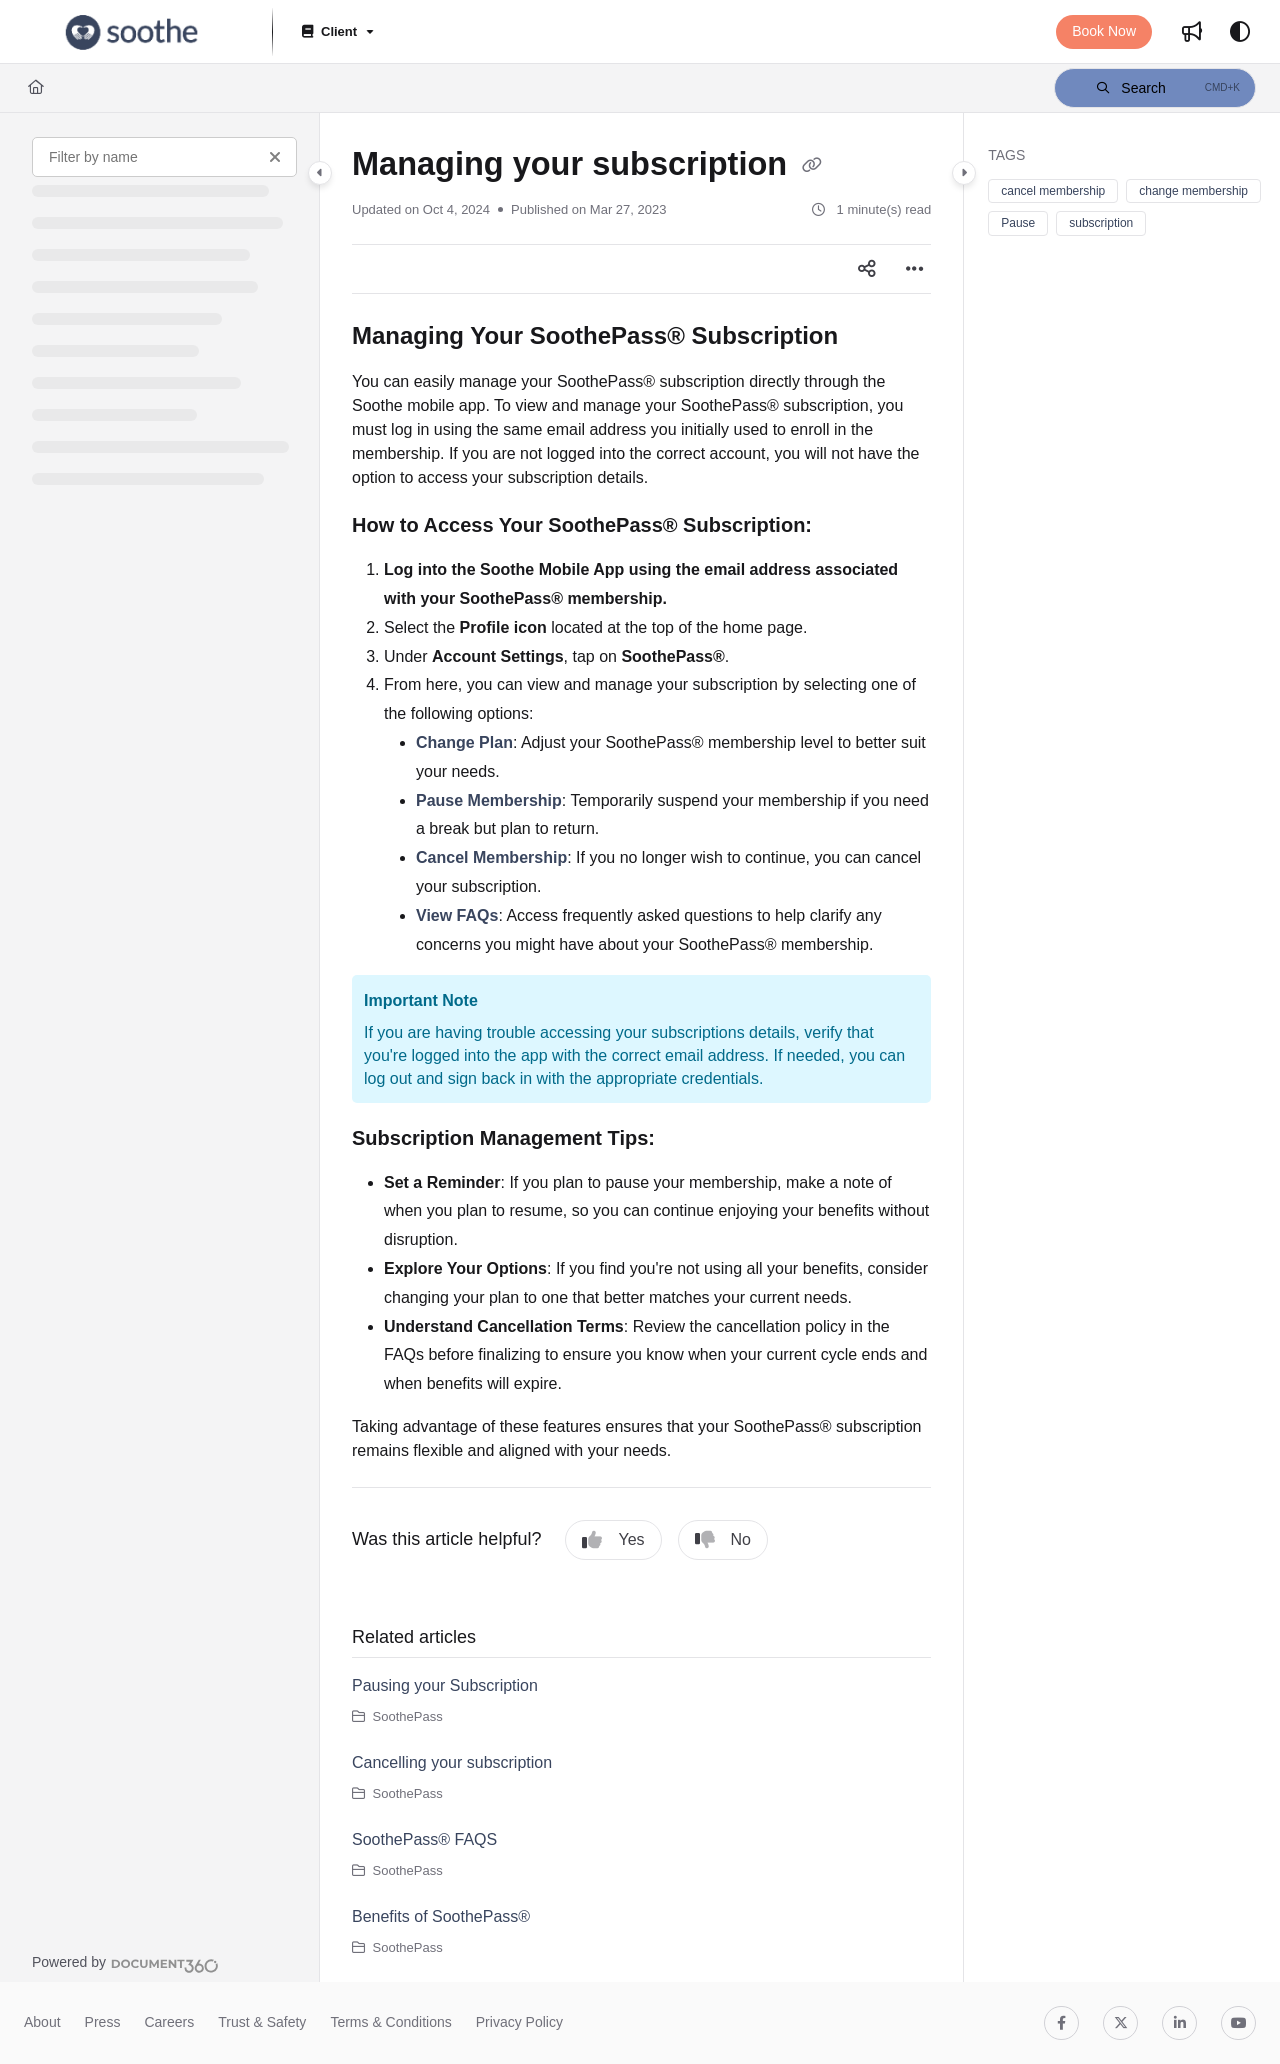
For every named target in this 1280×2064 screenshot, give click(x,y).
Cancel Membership (491, 857)
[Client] (336, 32)
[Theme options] (1240, 32)
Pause (1018, 223)
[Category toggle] (320, 173)
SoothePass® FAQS (424, 1839)
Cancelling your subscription (452, 1762)
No (723, 1540)
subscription (1101, 223)
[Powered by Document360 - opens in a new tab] (125, 1963)
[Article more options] (915, 269)
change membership (1193, 191)
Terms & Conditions (390, 2022)
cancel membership (1053, 191)
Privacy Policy (519, 2022)
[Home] (36, 88)
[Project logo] (132, 32)
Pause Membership (489, 800)
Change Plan (464, 742)
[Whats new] (1192, 32)
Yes (613, 1540)
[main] (641, 1047)
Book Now (1104, 31)
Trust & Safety (262, 2022)
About (42, 2022)
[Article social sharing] (867, 269)
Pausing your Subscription (445, 1685)
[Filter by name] (164, 157)
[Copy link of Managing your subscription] (812, 166)
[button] (1155, 88)
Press (103, 2022)
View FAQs (457, 915)
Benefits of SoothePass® (441, 1916)
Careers (169, 2022)
